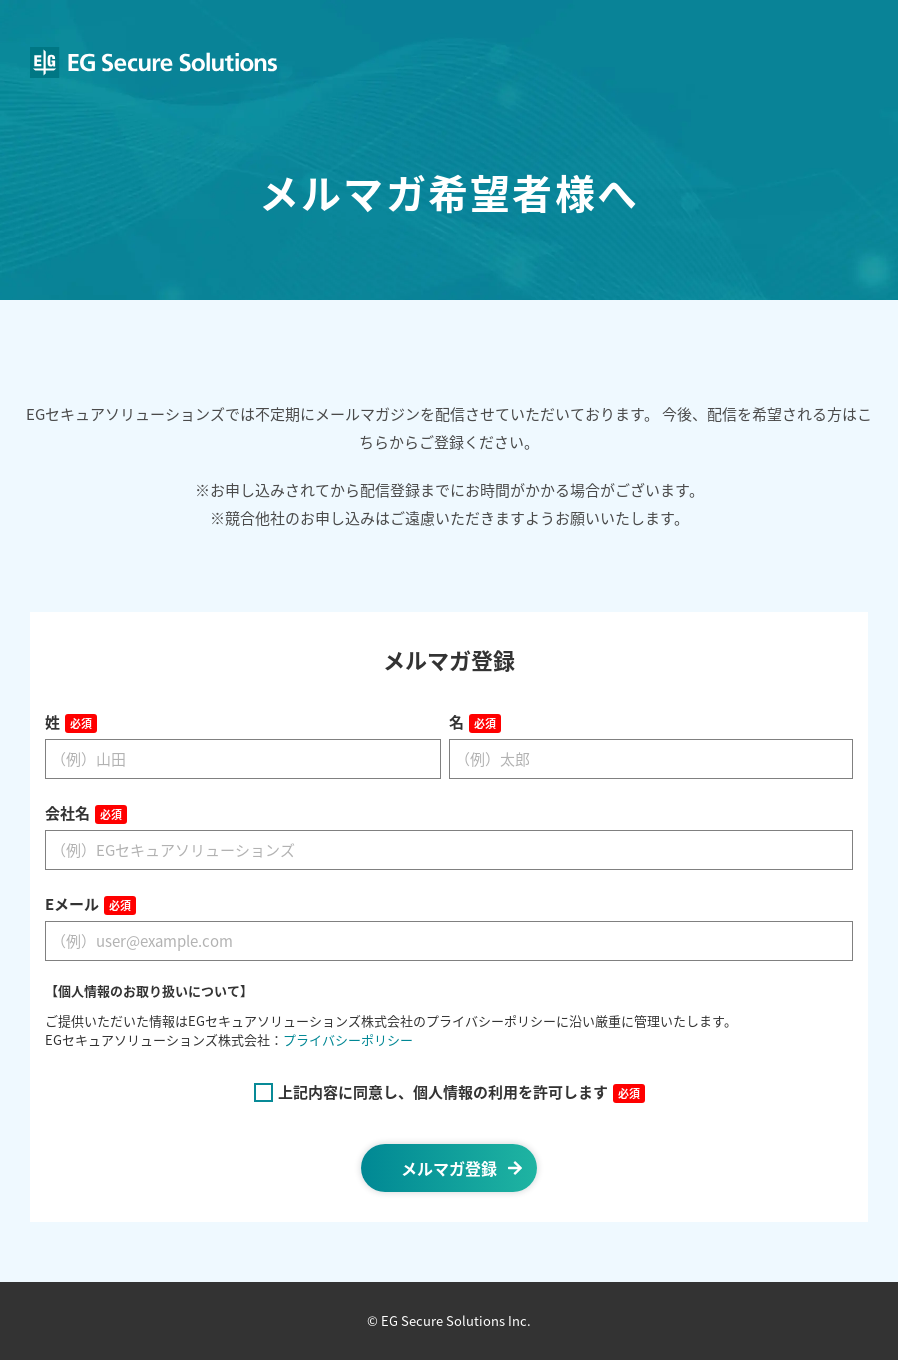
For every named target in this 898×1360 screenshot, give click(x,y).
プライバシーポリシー (348, 1039)
